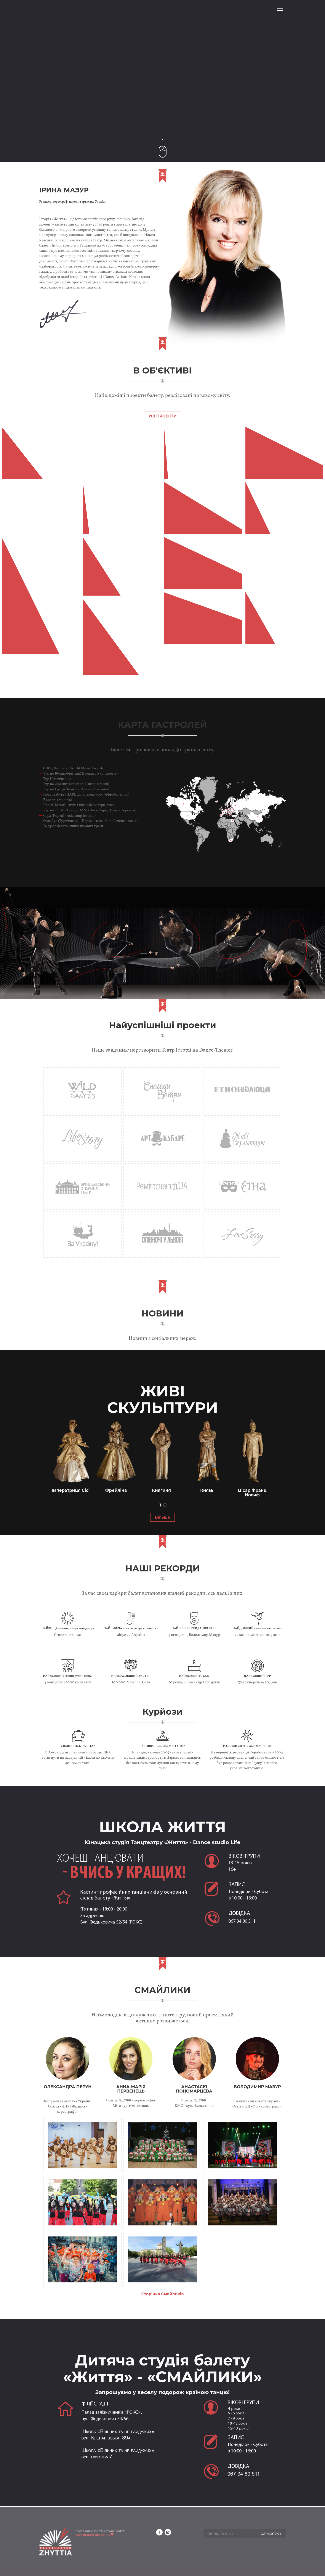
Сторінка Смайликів (162, 2294)
